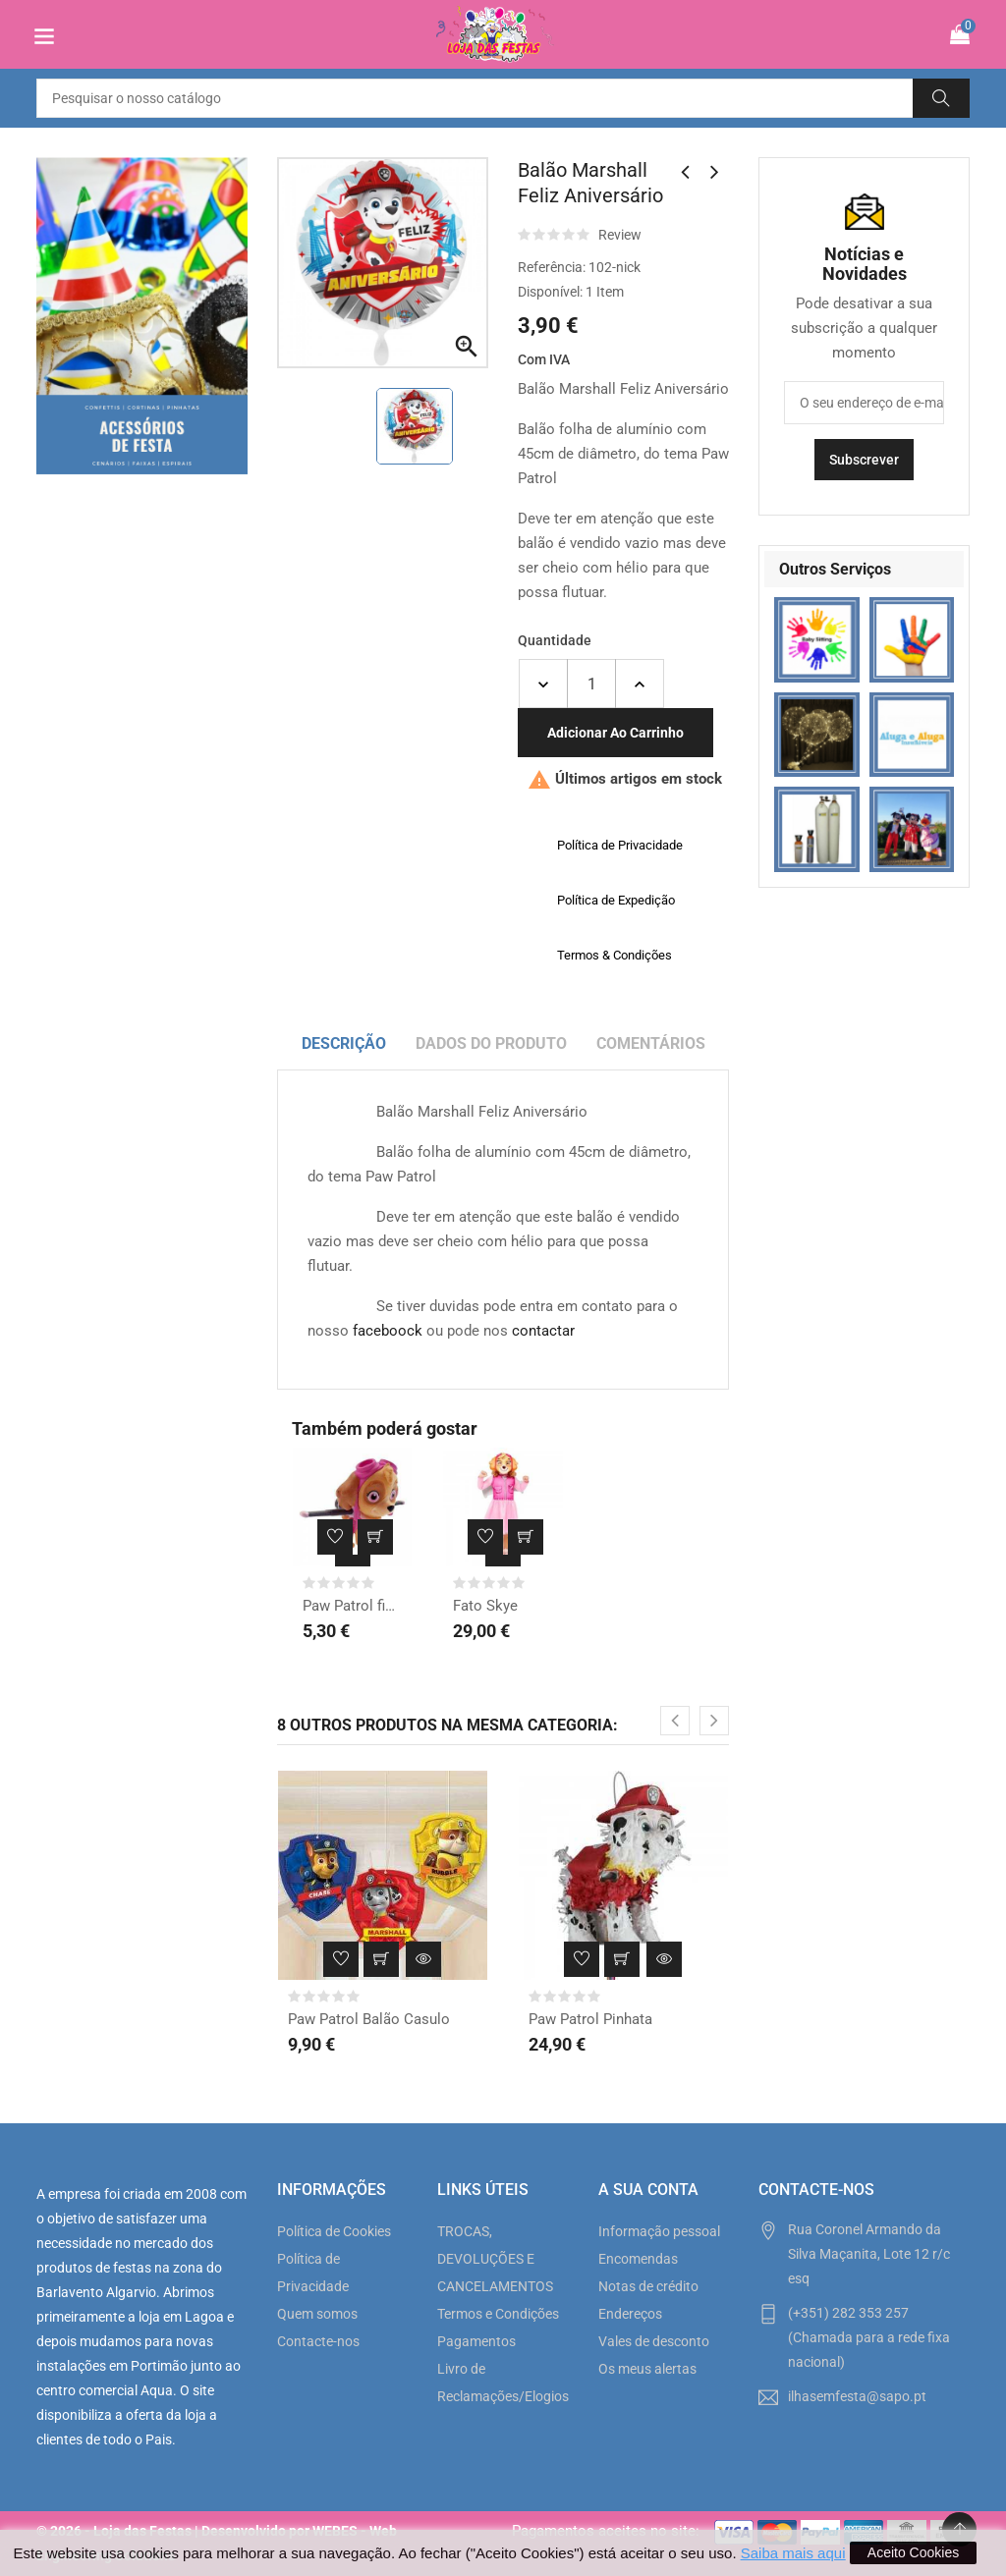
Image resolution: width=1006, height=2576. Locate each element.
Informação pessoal (659, 2231)
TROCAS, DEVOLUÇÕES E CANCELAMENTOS (495, 2258)
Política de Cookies (334, 2231)
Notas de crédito (648, 2286)
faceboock (387, 1331)
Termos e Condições (498, 2314)
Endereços (630, 2314)
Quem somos (317, 2314)
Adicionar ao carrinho (615, 732)
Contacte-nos (318, 2341)
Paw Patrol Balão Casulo (369, 2019)
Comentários (650, 1043)
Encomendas (638, 2259)
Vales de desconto (653, 2341)
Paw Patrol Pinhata (590, 2019)
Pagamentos (476, 2341)
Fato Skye (485, 1606)
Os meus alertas (647, 2369)
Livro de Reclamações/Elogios (502, 2382)
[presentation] (675, 1720)
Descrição (344, 1043)
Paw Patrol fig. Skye (352, 1606)
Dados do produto (491, 1043)
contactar (543, 1331)
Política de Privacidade (313, 2272)
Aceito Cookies (913, 2552)
